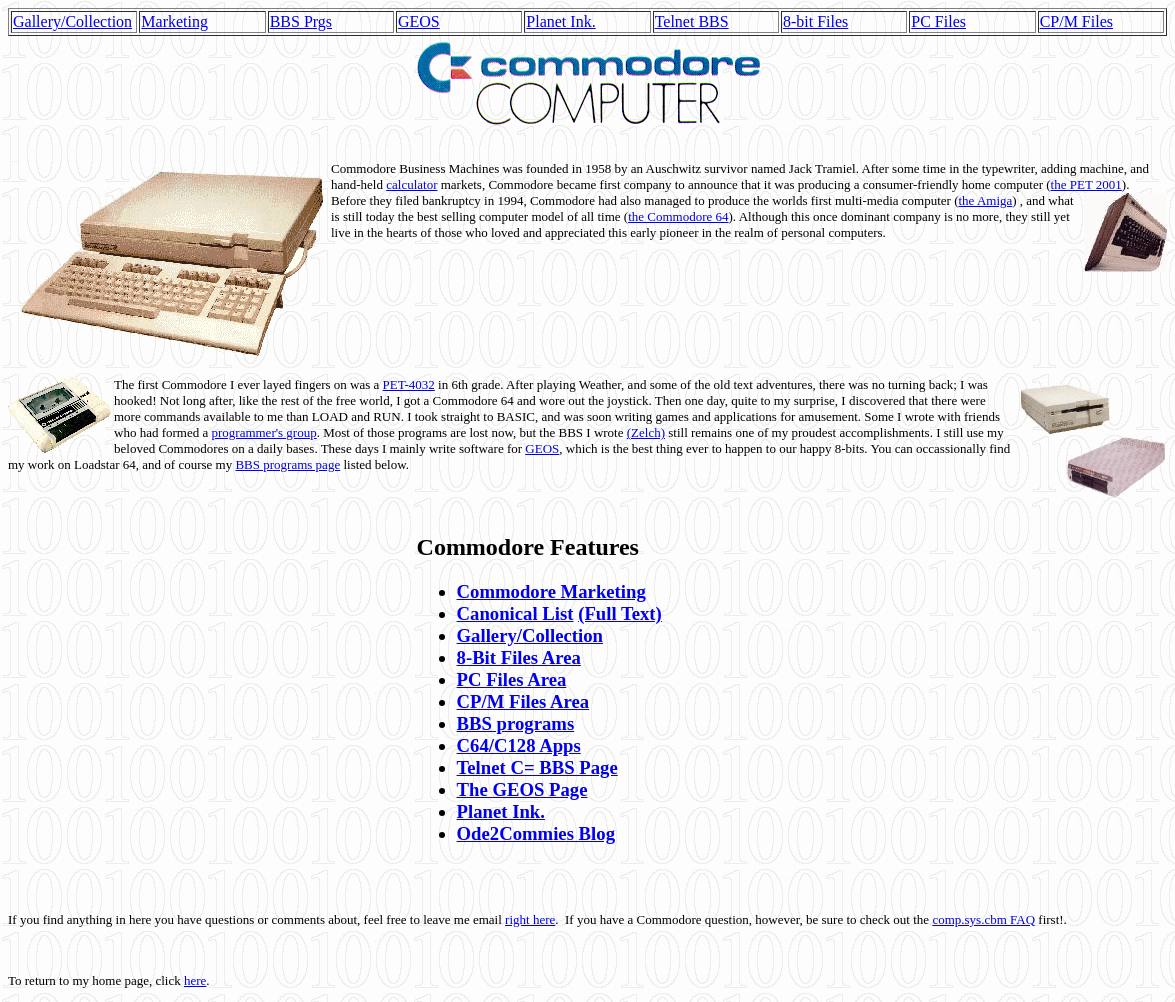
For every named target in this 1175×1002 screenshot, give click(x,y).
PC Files (938, 21)
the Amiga (985, 200)
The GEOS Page (522, 789)
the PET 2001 (1086, 184)
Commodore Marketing (551, 591)
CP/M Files (1076, 21)
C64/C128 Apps (519, 745)
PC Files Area (512, 679)
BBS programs (516, 723)
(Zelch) (646, 432)
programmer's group (263, 432)
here (195, 980)
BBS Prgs (301, 21)
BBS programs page (287, 464)
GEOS (419, 21)
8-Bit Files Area (519, 657)
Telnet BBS (692, 21)
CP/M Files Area (523, 701)
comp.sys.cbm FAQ (983, 919)
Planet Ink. (560, 21)
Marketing (174, 21)
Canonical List (515, 613)
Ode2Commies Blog (536, 833)
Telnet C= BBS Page (537, 767)
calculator (411, 184)
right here (530, 919)
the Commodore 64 (678, 216)
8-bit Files (815, 21)
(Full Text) (620, 613)
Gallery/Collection (72, 21)
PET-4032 (409, 384)
